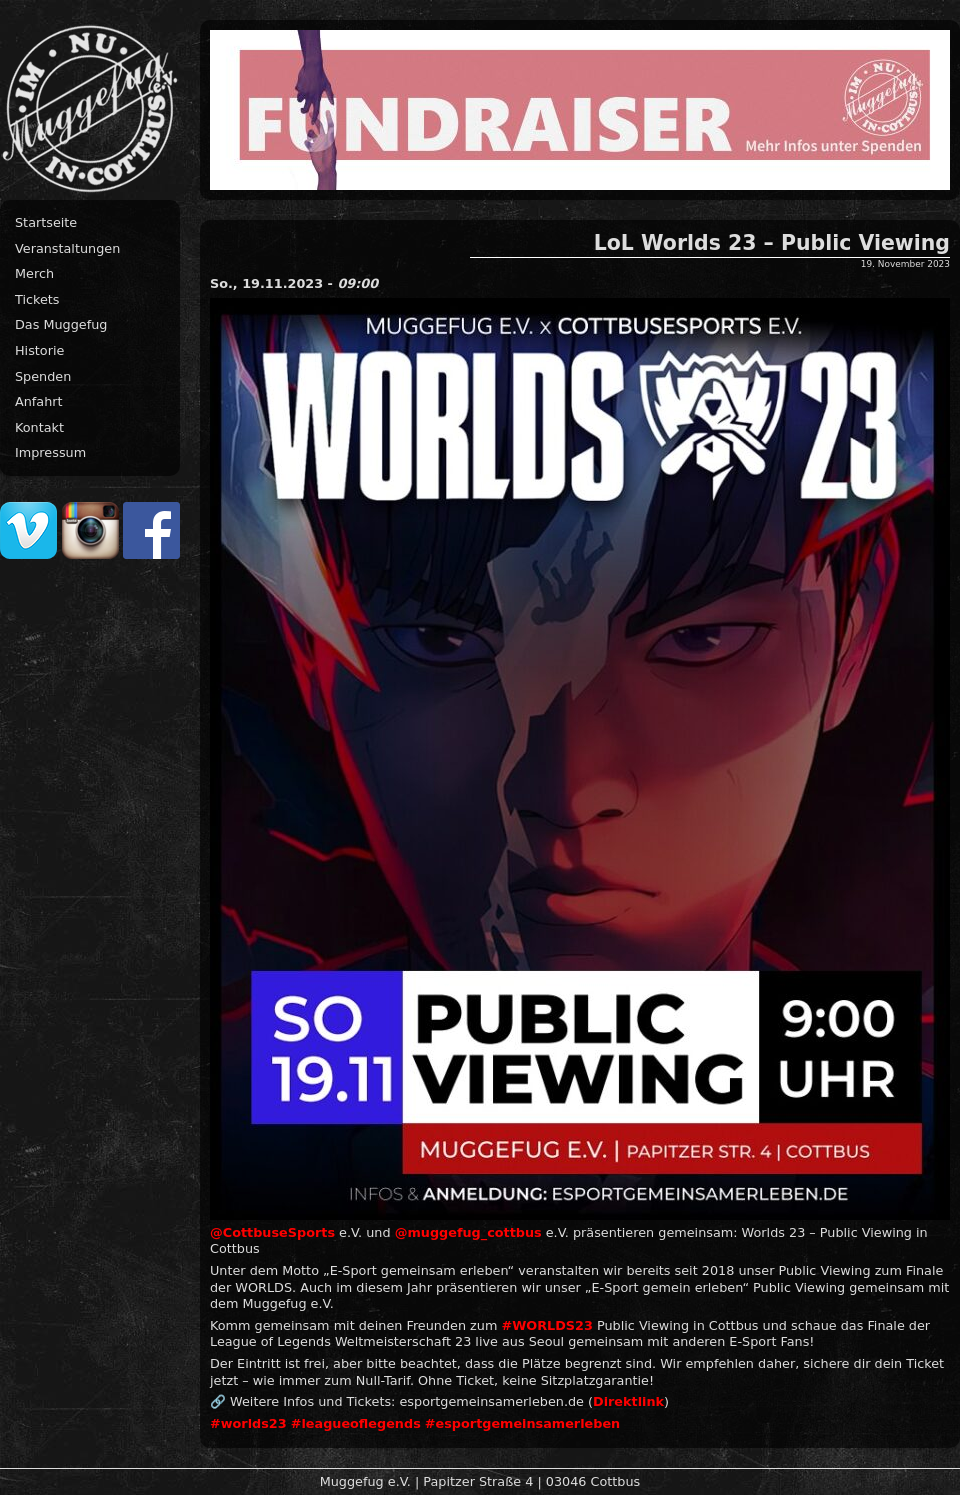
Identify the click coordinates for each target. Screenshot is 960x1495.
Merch (34, 273)
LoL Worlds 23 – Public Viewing (772, 243)
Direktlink (628, 1401)
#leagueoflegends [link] (356, 1423)
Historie (39, 350)
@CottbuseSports (272, 1232)
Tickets (37, 299)
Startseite (46, 222)
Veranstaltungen (67, 248)
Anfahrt (39, 401)
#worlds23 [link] (248, 1423)
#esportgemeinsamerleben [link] (522, 1423)
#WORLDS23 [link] (547, 1325)
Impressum (50, 452)
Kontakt (39, 427)
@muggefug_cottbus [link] (468, 1232)
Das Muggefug (61, 324)
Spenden (43, 376)
